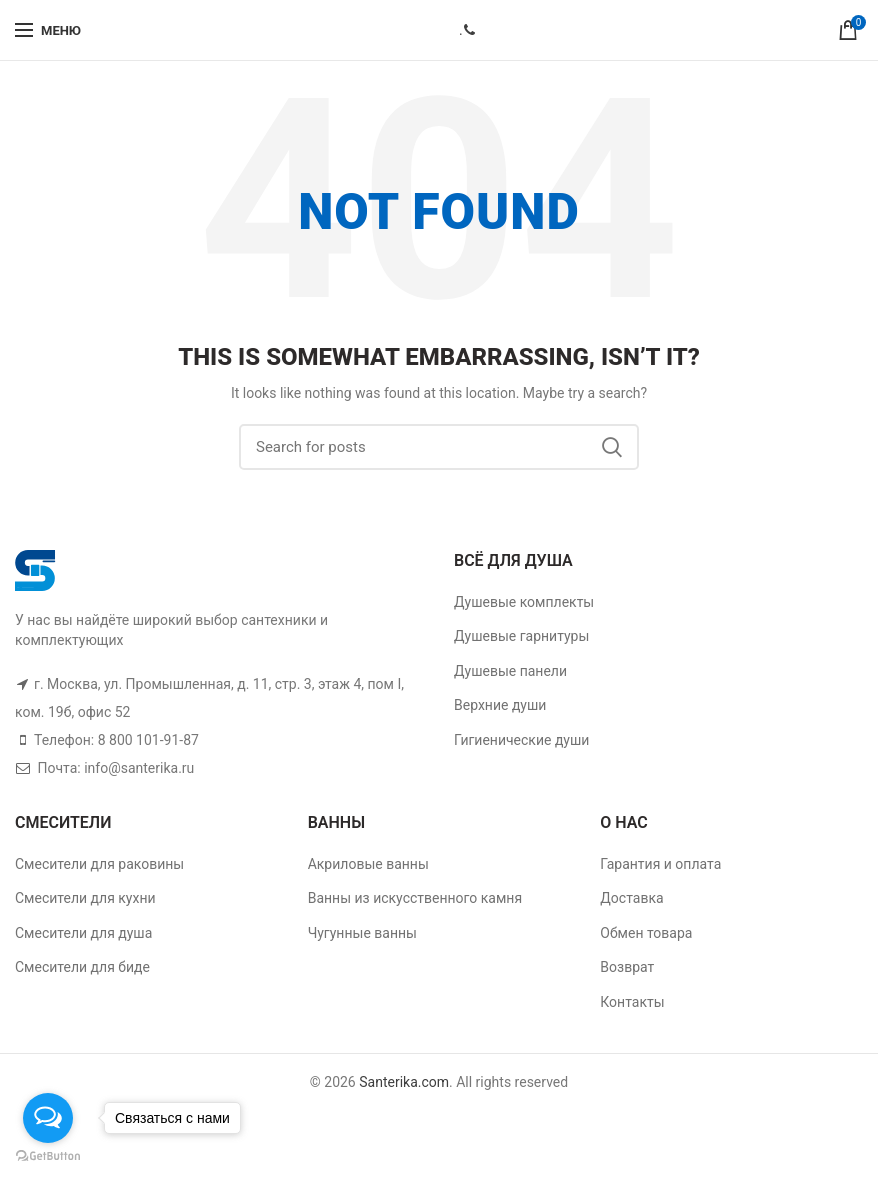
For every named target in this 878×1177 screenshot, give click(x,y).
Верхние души (500, 705)
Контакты (632, 1002)
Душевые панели (510, 671)
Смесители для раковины (99, 864)
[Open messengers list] (48, 1118)
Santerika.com (404, 1082)
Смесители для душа (83, 933)
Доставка (631, 898)
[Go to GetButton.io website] (48, 1156)
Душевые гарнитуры (521, 636)
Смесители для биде (82, 967)
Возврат (627, 967)
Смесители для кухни (85, 898)
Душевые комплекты (524, 602)
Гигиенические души (521, 740)
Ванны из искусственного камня (415, 898)
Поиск (612, 447)
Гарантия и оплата (660, 864)
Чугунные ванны (362, 933)
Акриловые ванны (368, 864)
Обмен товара (646, 933)
